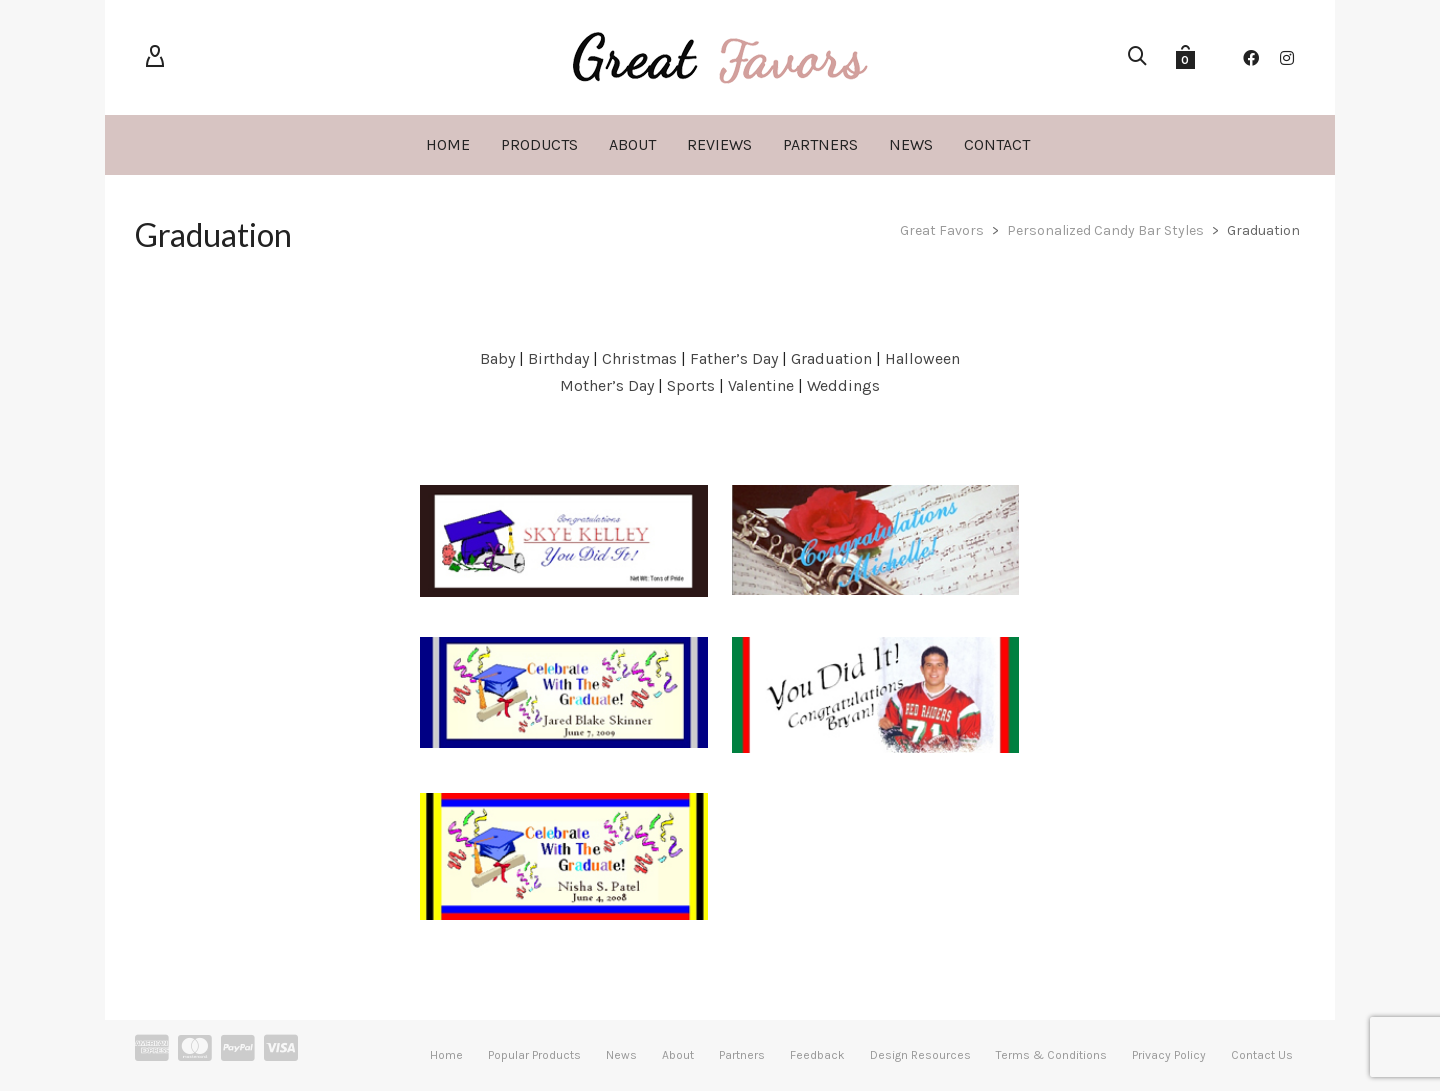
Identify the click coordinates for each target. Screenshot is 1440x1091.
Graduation (831, 358)
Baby (497, 358)
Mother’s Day (607, 385)
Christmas (639, 358)
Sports (691, 385)
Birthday (558, 358)
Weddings (843, 385)
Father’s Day (736, 358)
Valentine (763, 385)
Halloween (922, 358)
